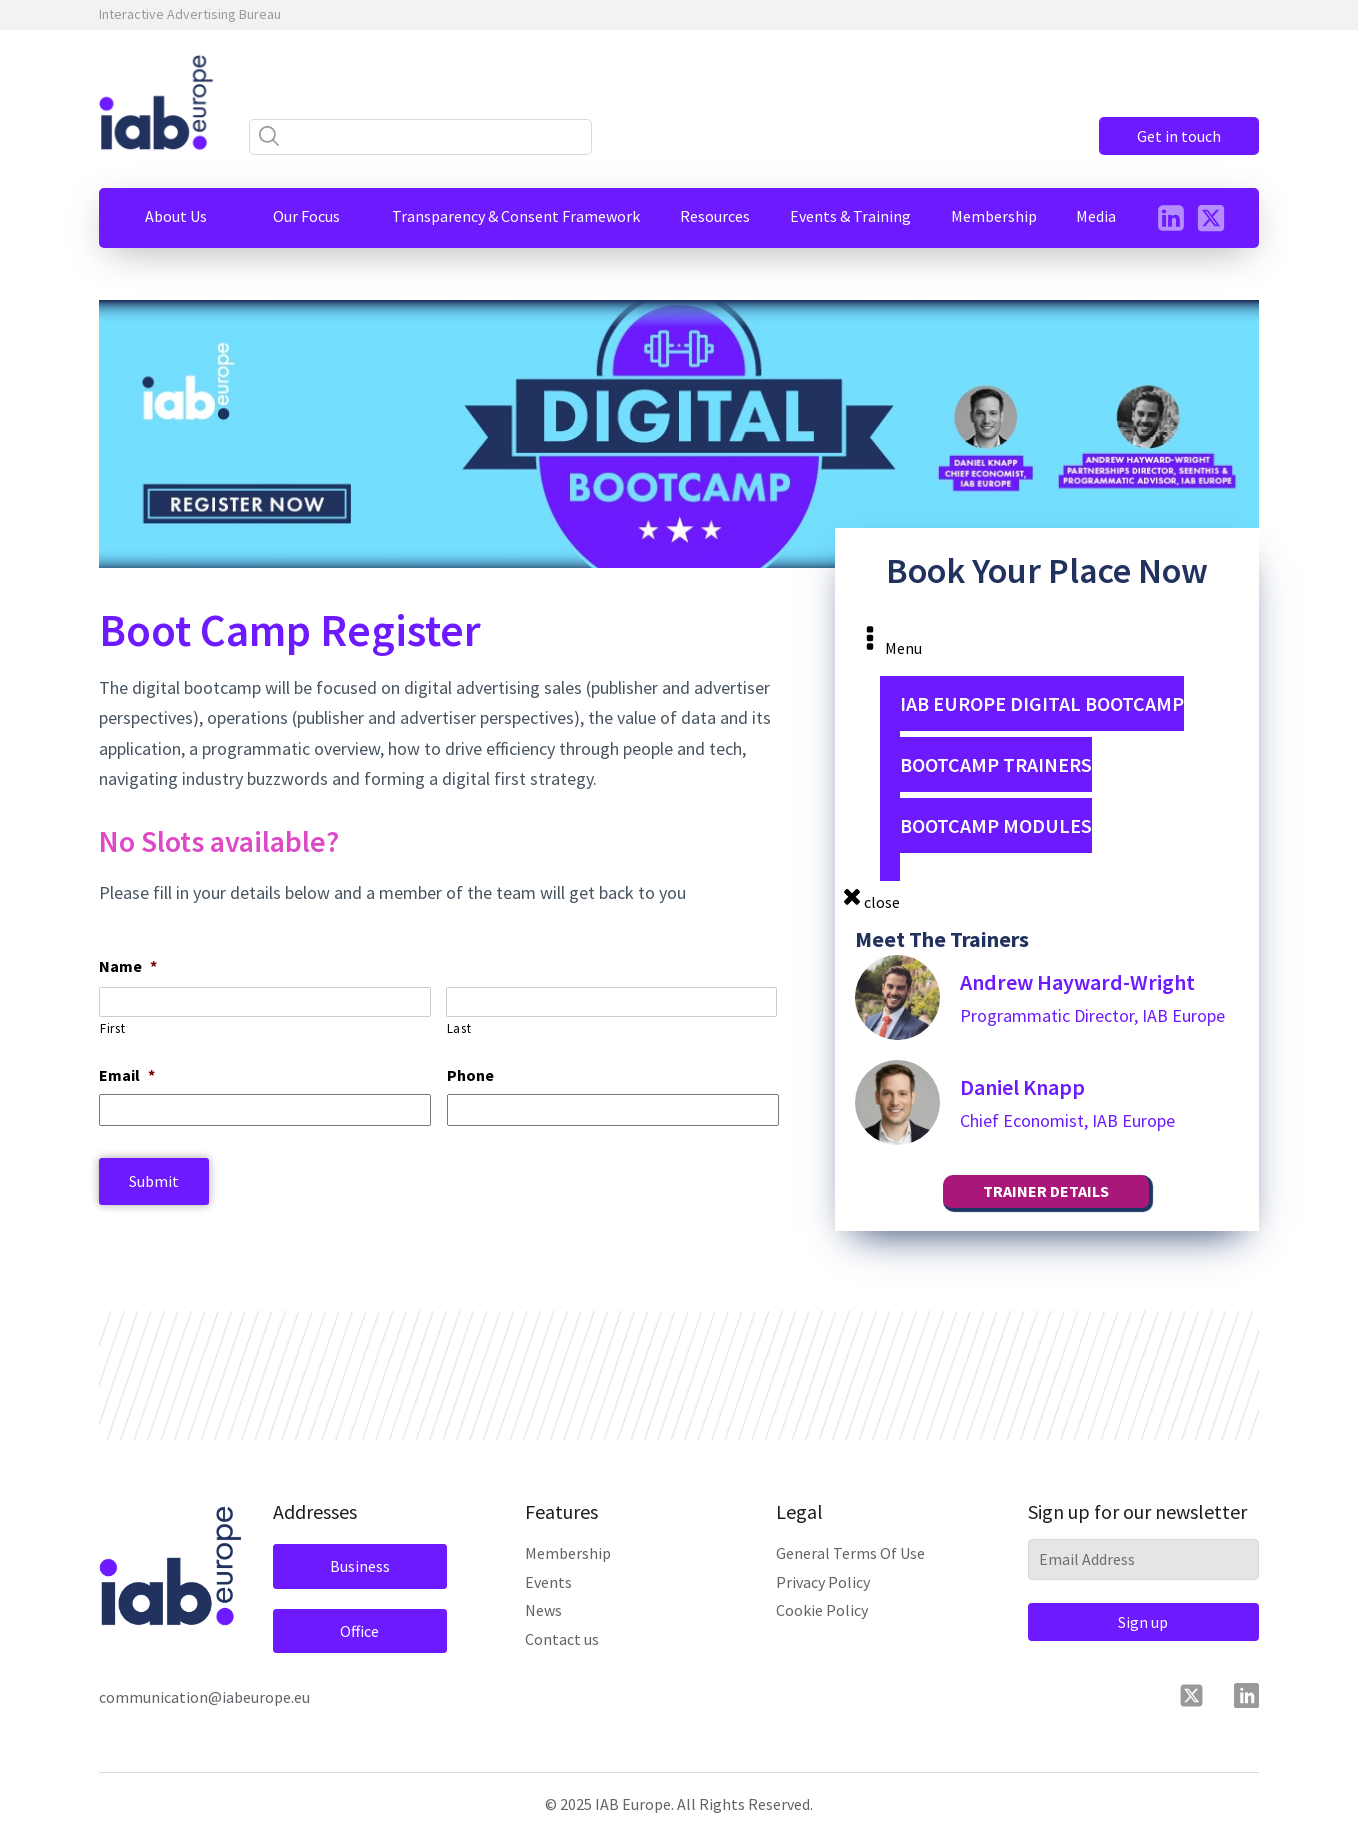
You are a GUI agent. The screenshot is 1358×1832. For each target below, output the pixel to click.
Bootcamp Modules (996, 825)
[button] (176, 216)
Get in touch (1179, 136)
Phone (470, 1075)
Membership (568, 1553)
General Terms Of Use (850, 1553)
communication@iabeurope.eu (204, 1697)
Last (459, 1028)
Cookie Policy (822, 1610)
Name (128, 966)
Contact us (562, 1639)
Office (359, 1631)
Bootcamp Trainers (996, 764)
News (543, 1610)
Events (548, 1582)
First (112, 1028)
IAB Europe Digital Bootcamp (1042, 703)
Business (360, 1566)
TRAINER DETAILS (1046, 1191)
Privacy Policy (823, 1582)
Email (127, 1075)
